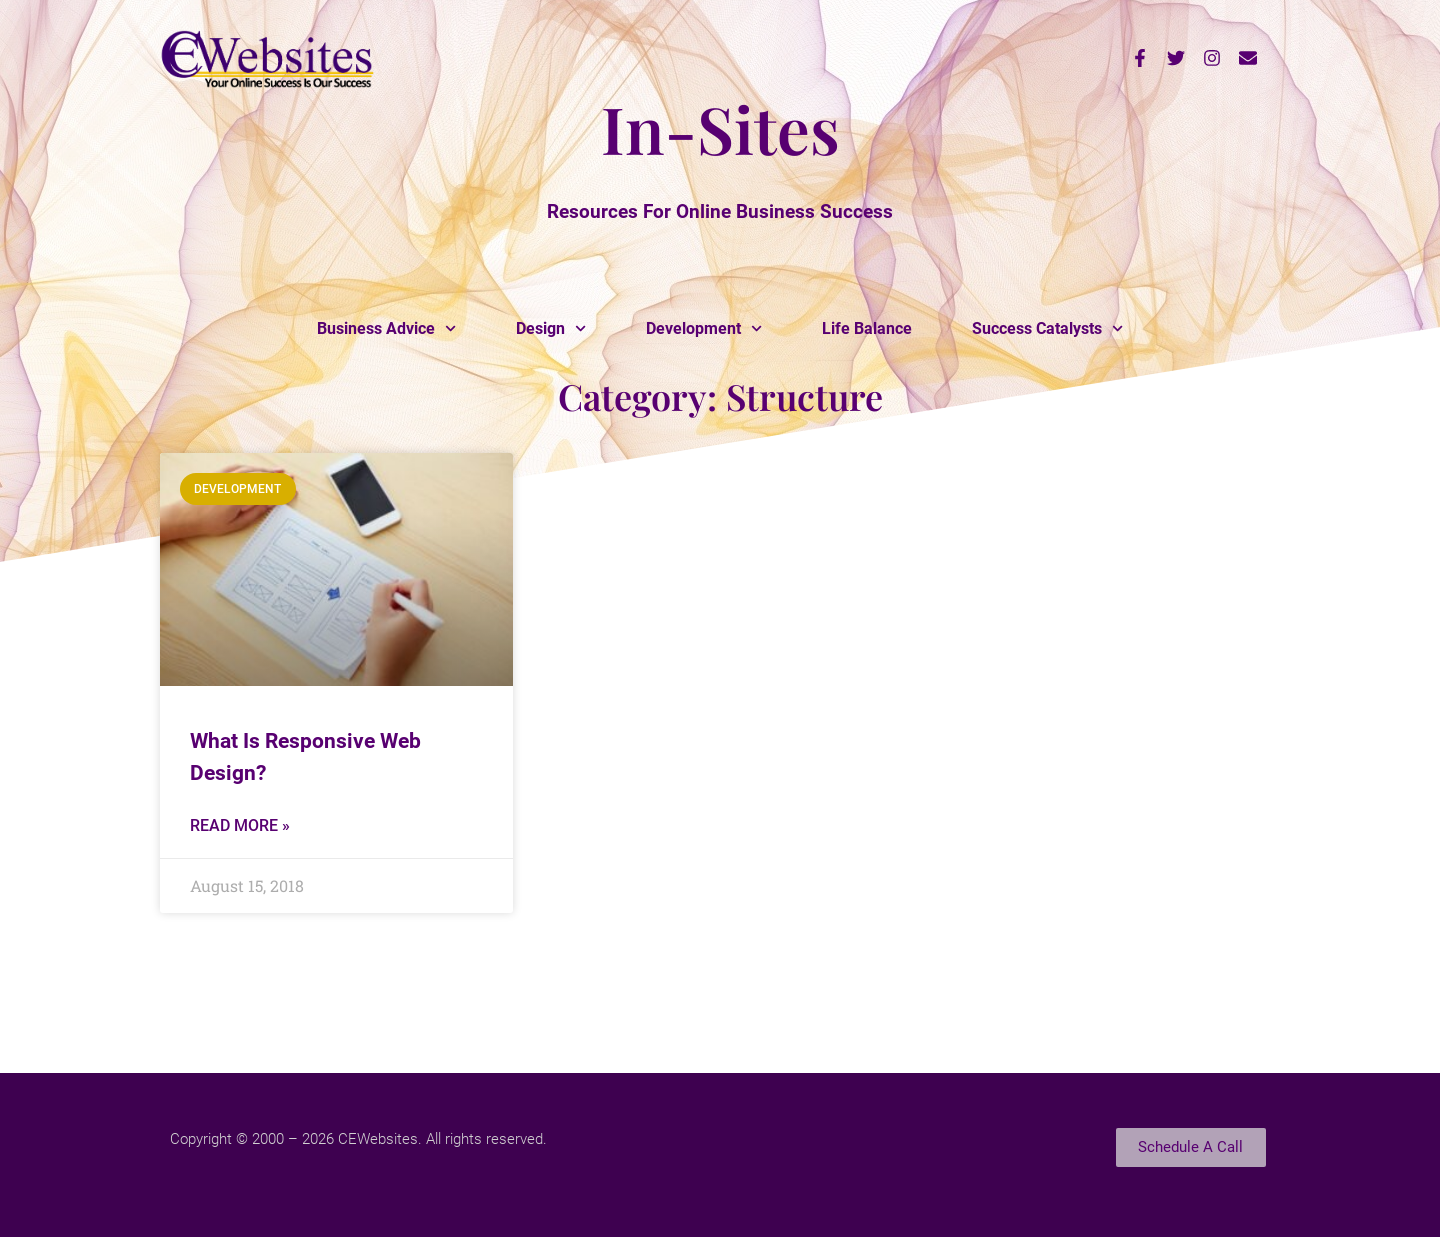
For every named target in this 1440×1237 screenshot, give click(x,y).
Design (551, 328)
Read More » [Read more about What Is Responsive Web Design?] (240, 825)
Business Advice (386, 328)
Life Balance (867, 328)
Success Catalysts (1047, 328)
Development (704, 328)
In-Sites (720, 128)
